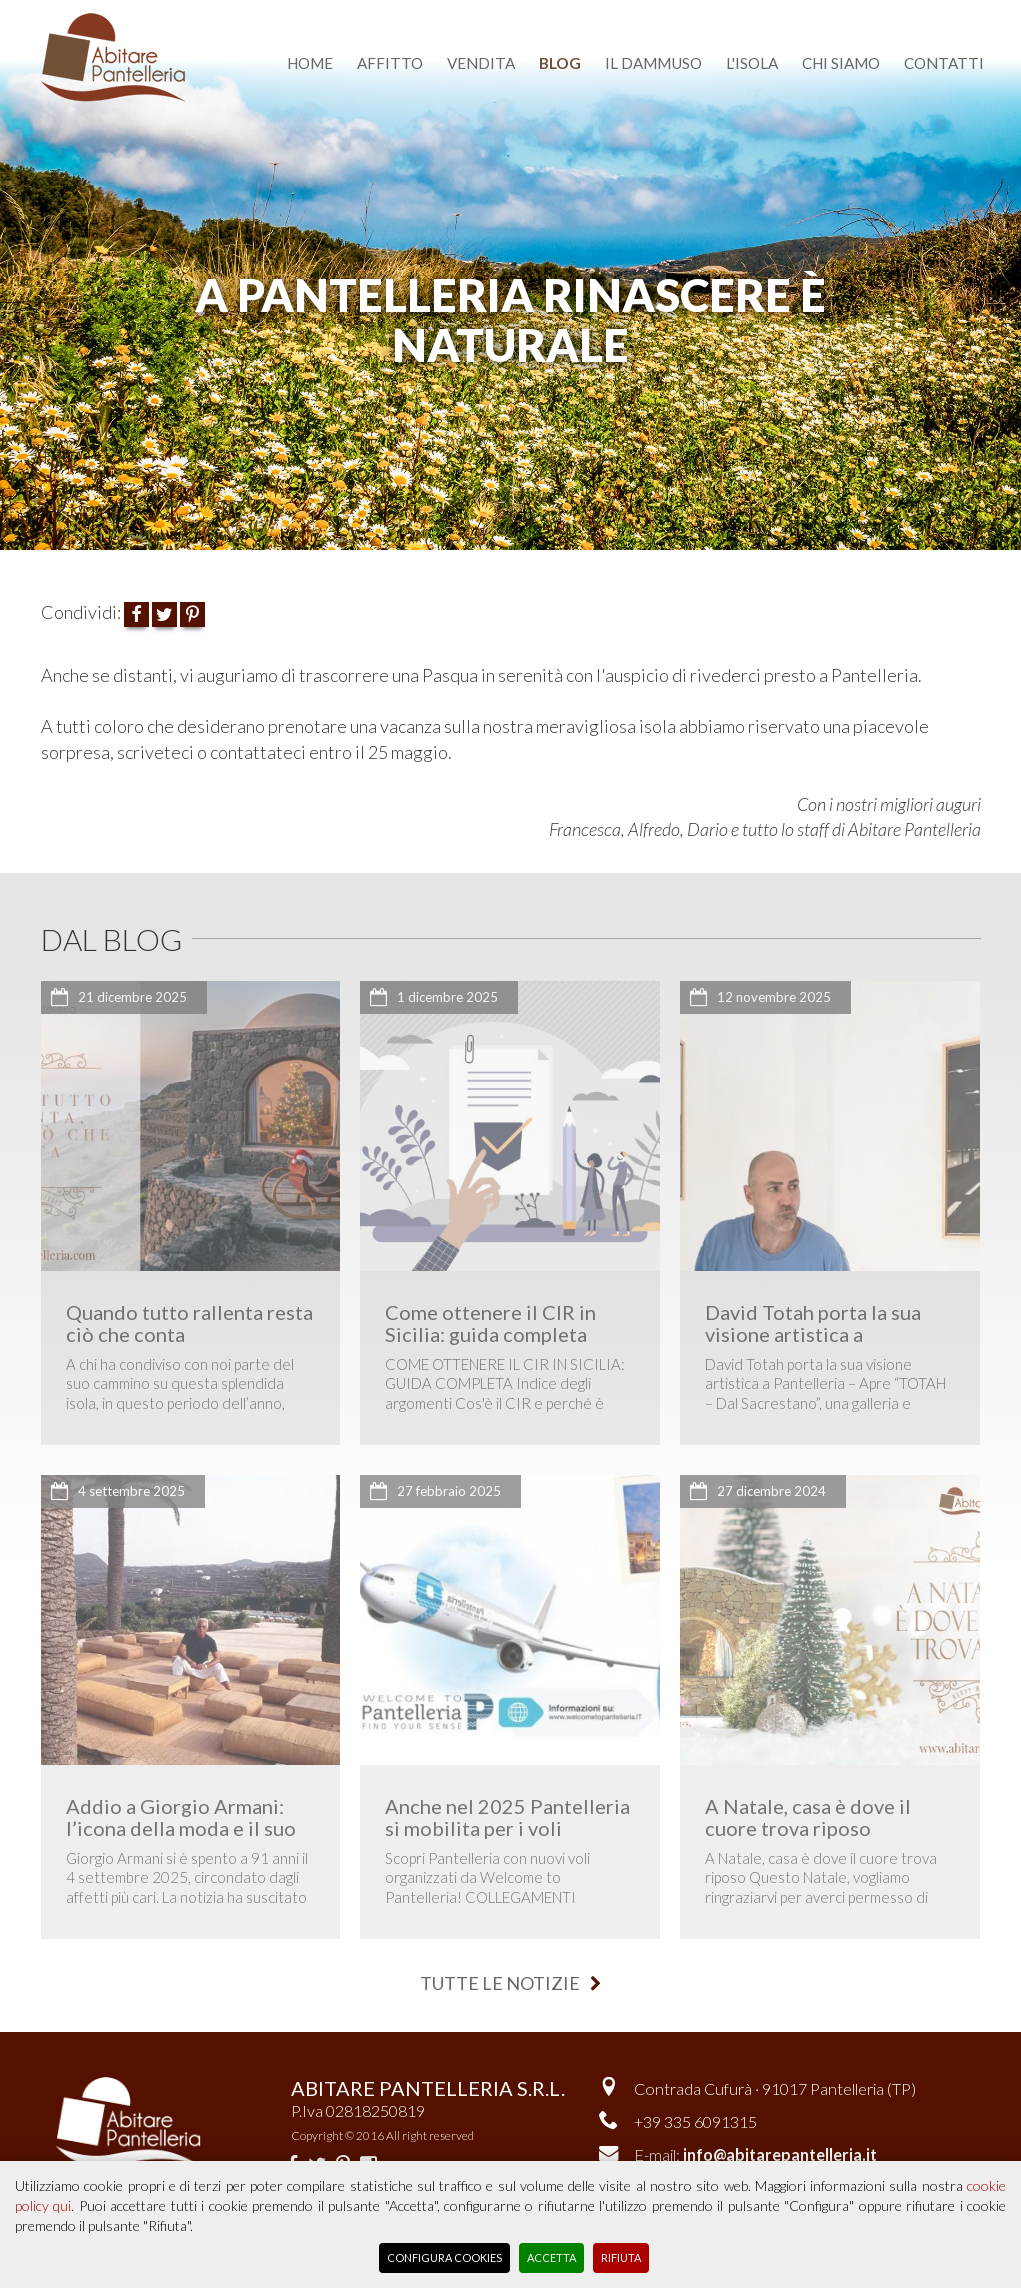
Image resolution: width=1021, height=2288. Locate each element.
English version (769, 12)
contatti (944, 63)
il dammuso (653, 63)
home (310, 63)
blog (560, 63)
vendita (481, 63)
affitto (390, 63)
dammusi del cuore (602, 12)
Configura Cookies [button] (444, 2257)
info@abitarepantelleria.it (780, 2154)
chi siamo (841, 63)
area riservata (918, 12)
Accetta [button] (551, 2257)
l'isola (752, 63)
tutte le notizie (510, 1983)
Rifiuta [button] (621, 2257)
